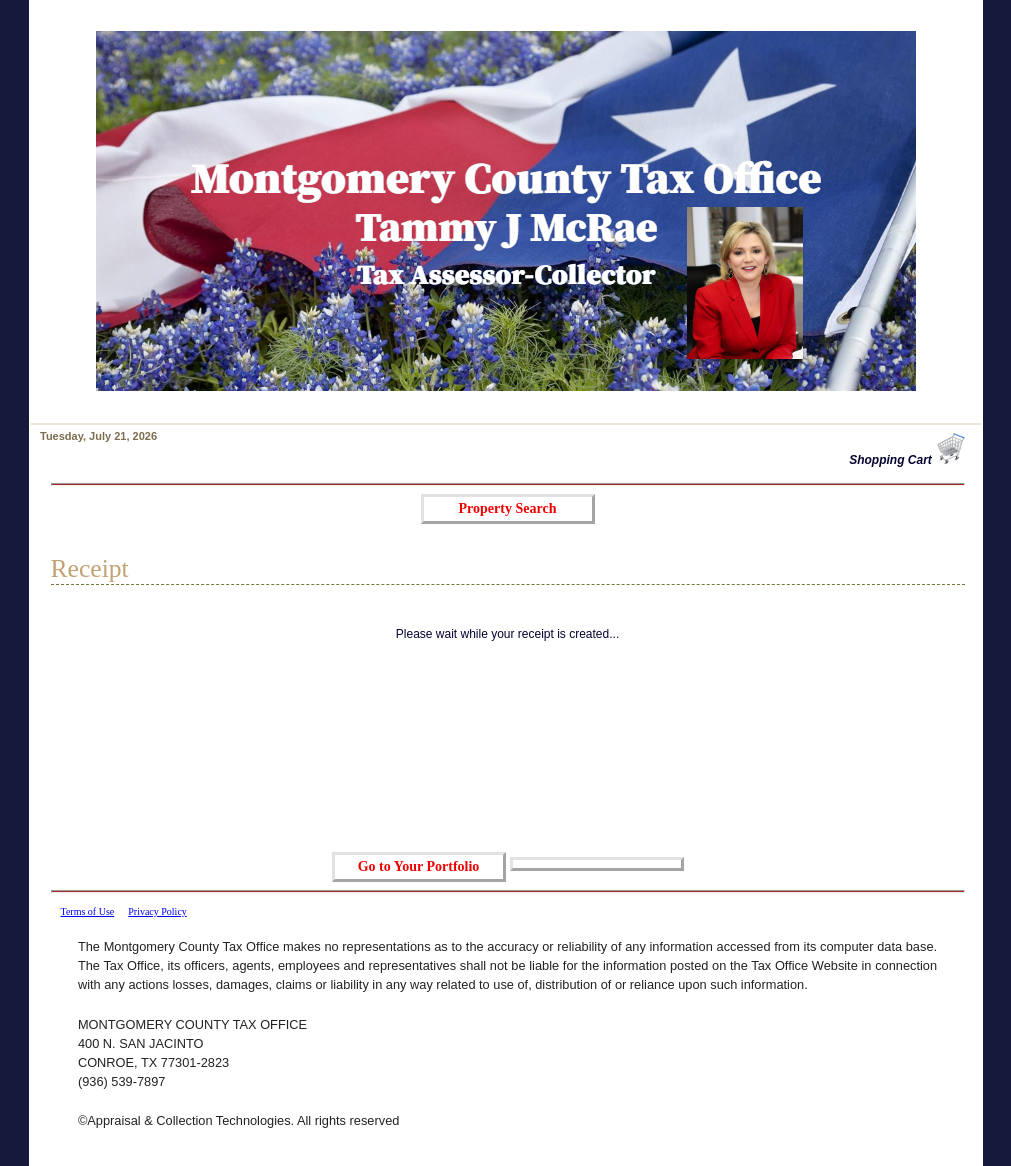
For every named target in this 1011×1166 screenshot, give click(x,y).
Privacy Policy (157, 911)
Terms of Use (88, 911)
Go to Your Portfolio (419, 866)
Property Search (508, 508)
